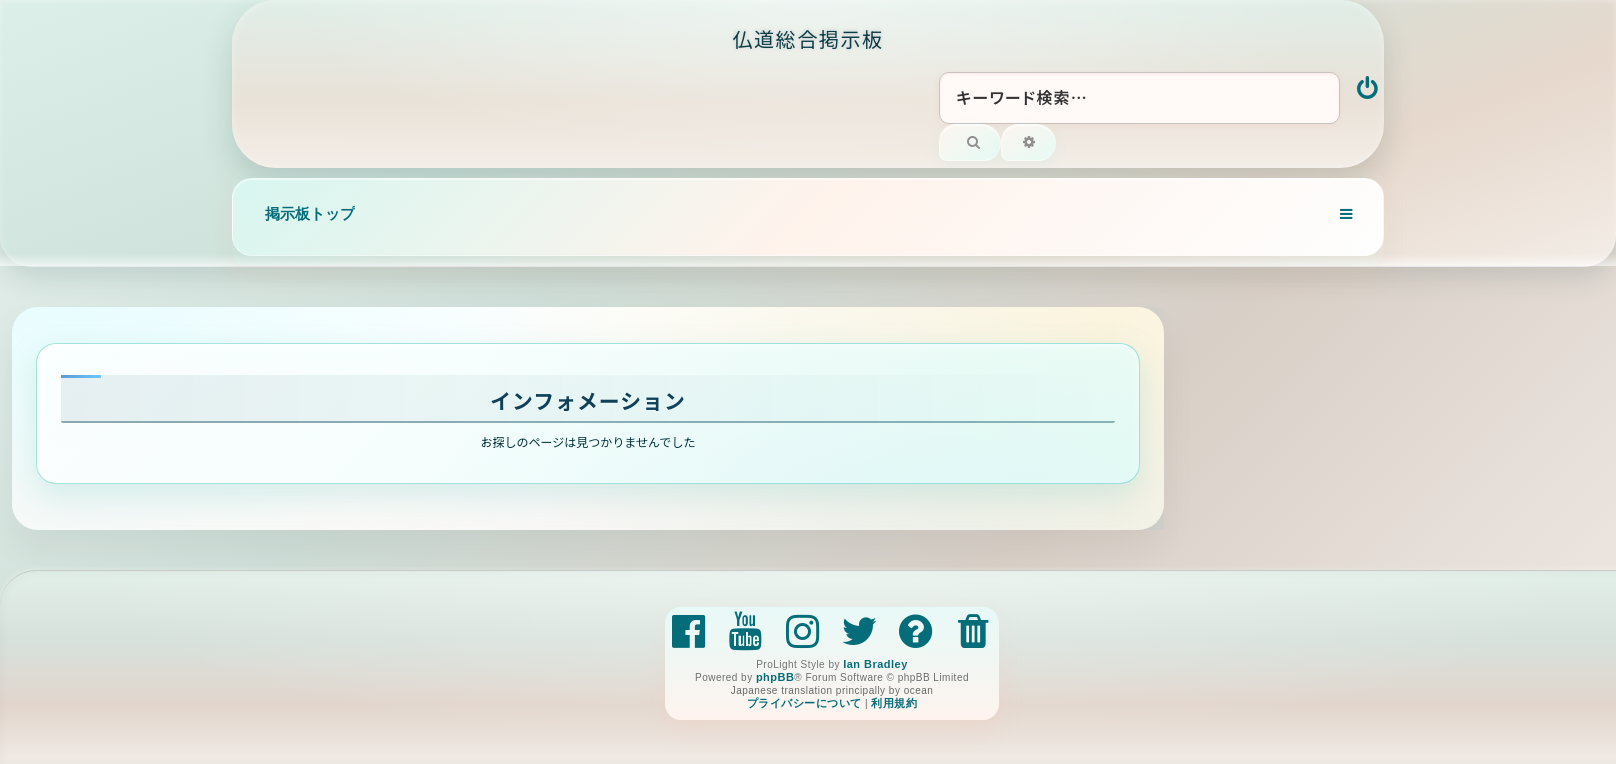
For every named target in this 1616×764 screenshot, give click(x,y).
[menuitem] (1368, 90)
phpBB (775, 677)
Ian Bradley (875, 664)
